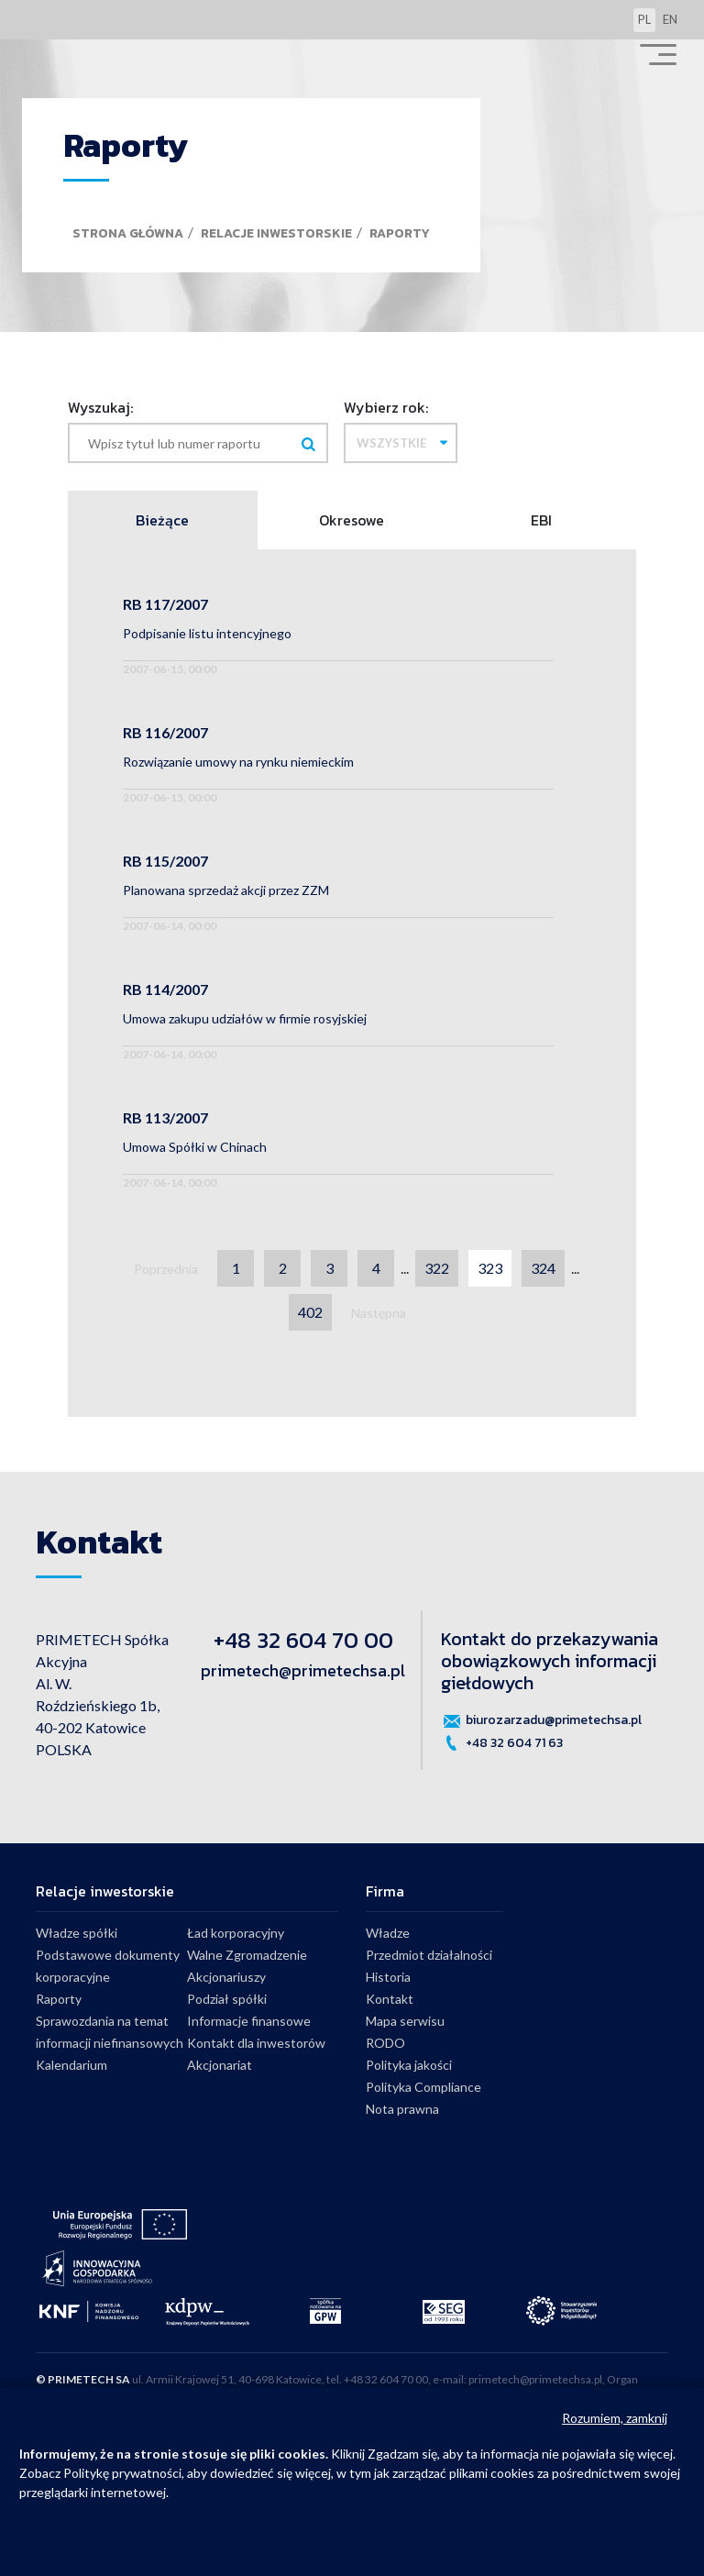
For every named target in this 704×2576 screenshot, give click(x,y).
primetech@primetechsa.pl (303, 1670)
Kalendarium (71, 2065)
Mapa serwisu (405, 2021)
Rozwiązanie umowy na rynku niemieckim (238, 761)
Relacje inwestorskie (276, 233)
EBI (541, 520)
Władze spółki (76, 1932)
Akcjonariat (219, 2065)
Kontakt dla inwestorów (256, 2043)
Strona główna (127, 233)
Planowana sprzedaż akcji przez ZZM (226, 890)
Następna (378, 1313)
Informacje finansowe (249, 2021)
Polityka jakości (409, 2065)
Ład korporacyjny (235, 1932)
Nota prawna (402, 2109)
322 (436, 1268)
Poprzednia (166, 1269)
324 (543, 1268)
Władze (388, 1932)
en (670, 19)
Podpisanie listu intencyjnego (207, 633)
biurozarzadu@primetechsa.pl (541, 1720)
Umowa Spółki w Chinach (195, 1147)
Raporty (399, 233)
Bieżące (162, 520)
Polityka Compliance (423, 2087)
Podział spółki (227, 1999)
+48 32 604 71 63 (502, 1743)
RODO (385, 2043)
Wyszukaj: (100, 407)
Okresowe (351, 520)
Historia (388, 1977)
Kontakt (389, 1999)
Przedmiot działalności (429, 1954)
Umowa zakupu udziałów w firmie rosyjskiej (245, 1018)
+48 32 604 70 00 (303, 1639)
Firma (385, 1891)
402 (310, 1312)
